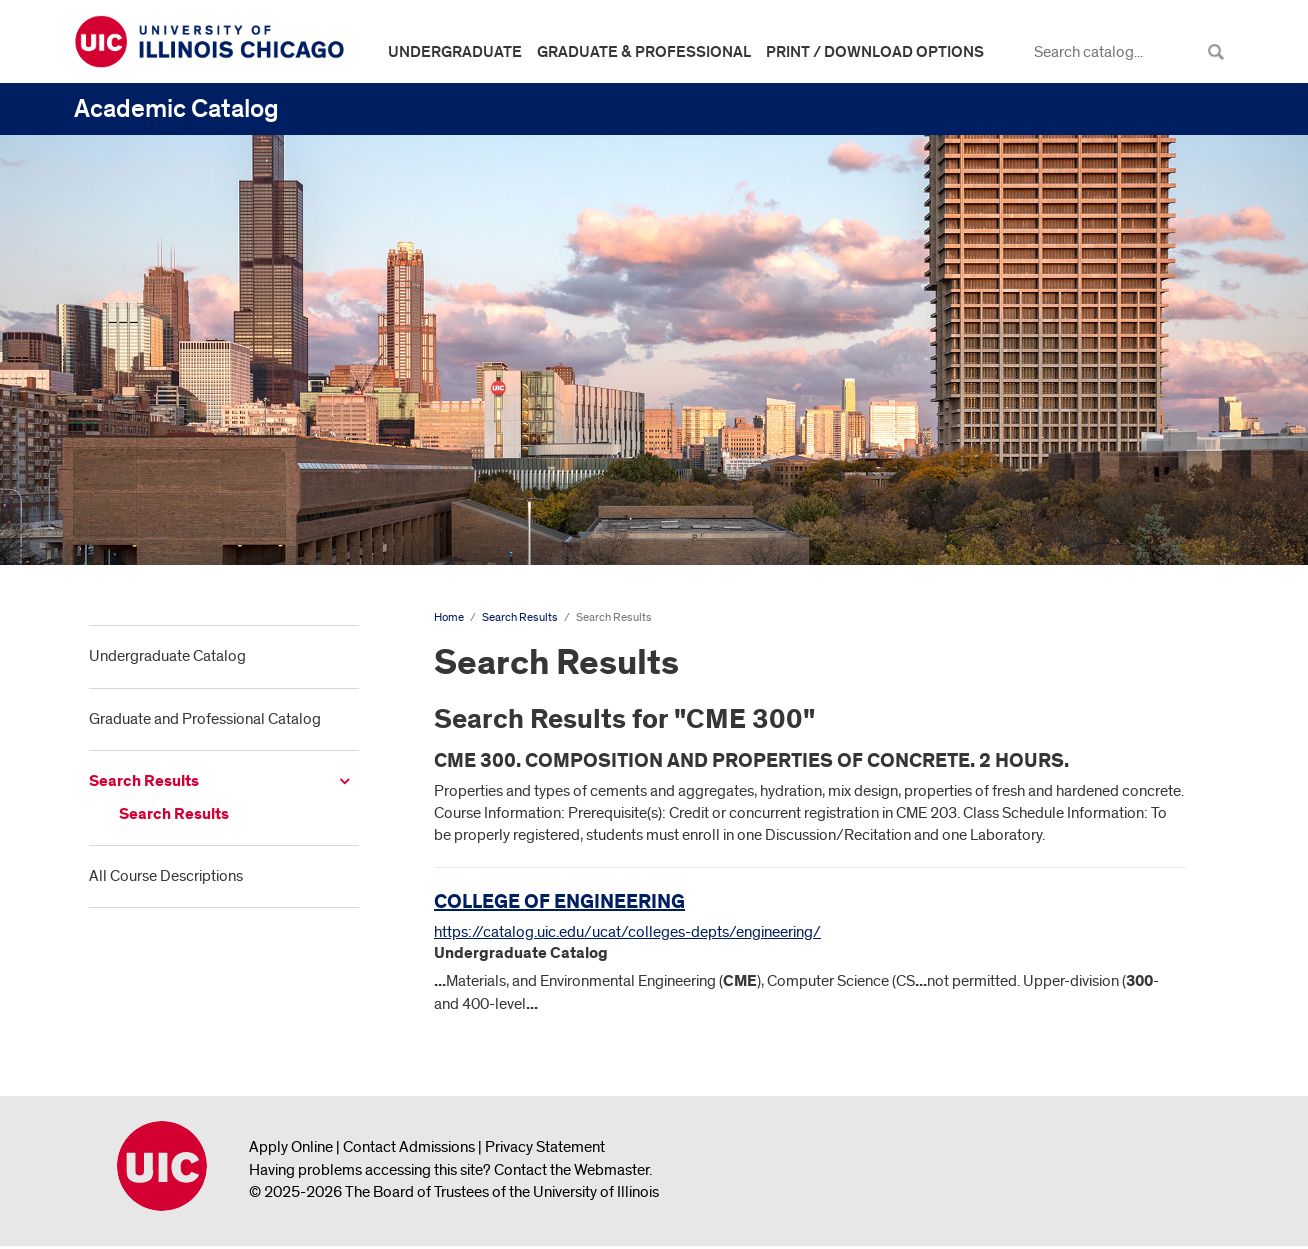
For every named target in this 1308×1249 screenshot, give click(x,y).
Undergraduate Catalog (167, 656)
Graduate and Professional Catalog (205, 719)
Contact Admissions (409, 1147)
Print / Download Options (875, 52)
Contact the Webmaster (571, 1170)
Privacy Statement (545, 1147)
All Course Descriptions (166, 876)
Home (449, 617)
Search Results (144, 781)
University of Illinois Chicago (162, 1166)
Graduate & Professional (644, 52)
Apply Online (291, 1147)
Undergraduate (455, 52)
